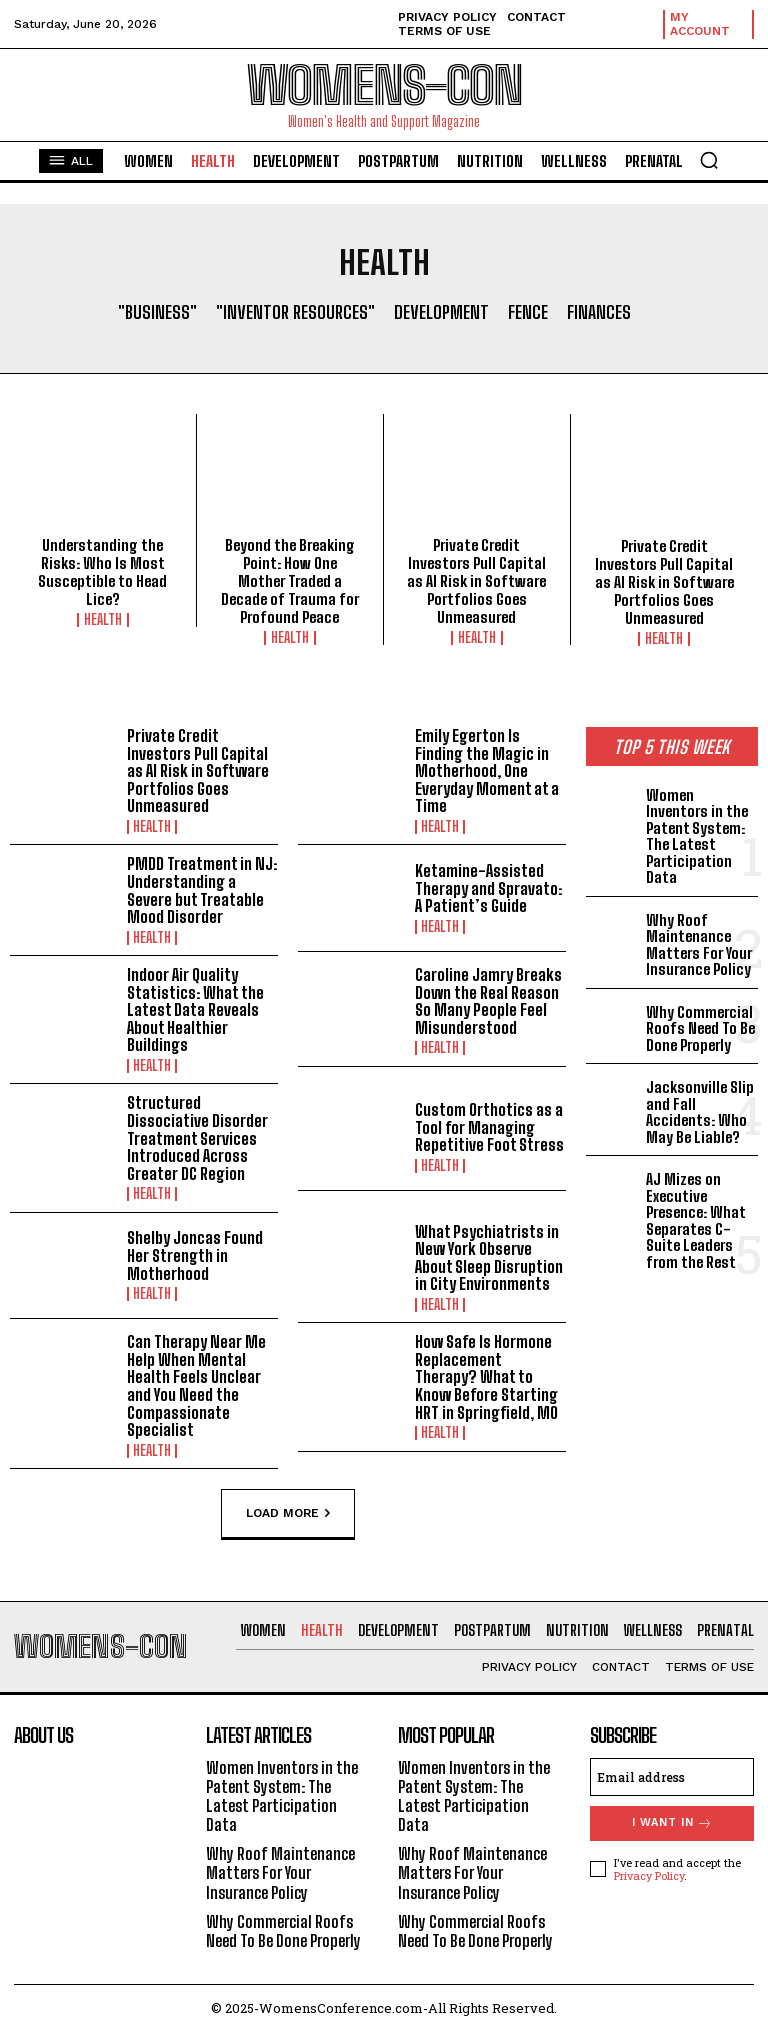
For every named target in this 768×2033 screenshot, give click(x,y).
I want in (672, 1823)
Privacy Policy (649, 1875)
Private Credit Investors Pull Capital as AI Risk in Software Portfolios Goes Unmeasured (476, 581)
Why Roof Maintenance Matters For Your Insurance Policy (699, 945)
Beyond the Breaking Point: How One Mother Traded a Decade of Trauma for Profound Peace (290, 581)
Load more (288, 1514)
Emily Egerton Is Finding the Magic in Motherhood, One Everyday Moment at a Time (487, 770)
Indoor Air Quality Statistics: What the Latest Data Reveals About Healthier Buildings (195, 1009)
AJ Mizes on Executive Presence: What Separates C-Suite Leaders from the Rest (695, 1220)
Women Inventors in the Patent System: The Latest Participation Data (697, 836)
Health (103, 620)
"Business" (157, 313)
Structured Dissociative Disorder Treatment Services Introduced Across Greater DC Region (197, 1137)
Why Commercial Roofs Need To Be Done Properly (700, 1028)
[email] (672, 1777)
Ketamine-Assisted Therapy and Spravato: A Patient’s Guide (488, 888)
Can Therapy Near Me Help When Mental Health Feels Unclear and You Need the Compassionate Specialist (196, 1385)
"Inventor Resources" (295, 313)
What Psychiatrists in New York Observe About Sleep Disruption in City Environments (489, 1258)
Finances (599, 313)
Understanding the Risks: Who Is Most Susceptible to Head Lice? (102, 572)
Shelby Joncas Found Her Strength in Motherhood (195, 1255)
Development (441, 313)
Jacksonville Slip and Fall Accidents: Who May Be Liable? (700, 1112)
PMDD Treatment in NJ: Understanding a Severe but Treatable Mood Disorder (202, 890)
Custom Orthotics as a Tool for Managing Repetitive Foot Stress (489, 1127)
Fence (528, 313)
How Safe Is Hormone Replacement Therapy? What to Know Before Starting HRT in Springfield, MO (486, 1376)
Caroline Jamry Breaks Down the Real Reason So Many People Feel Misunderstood (488, 1001)
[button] (709, 160)
